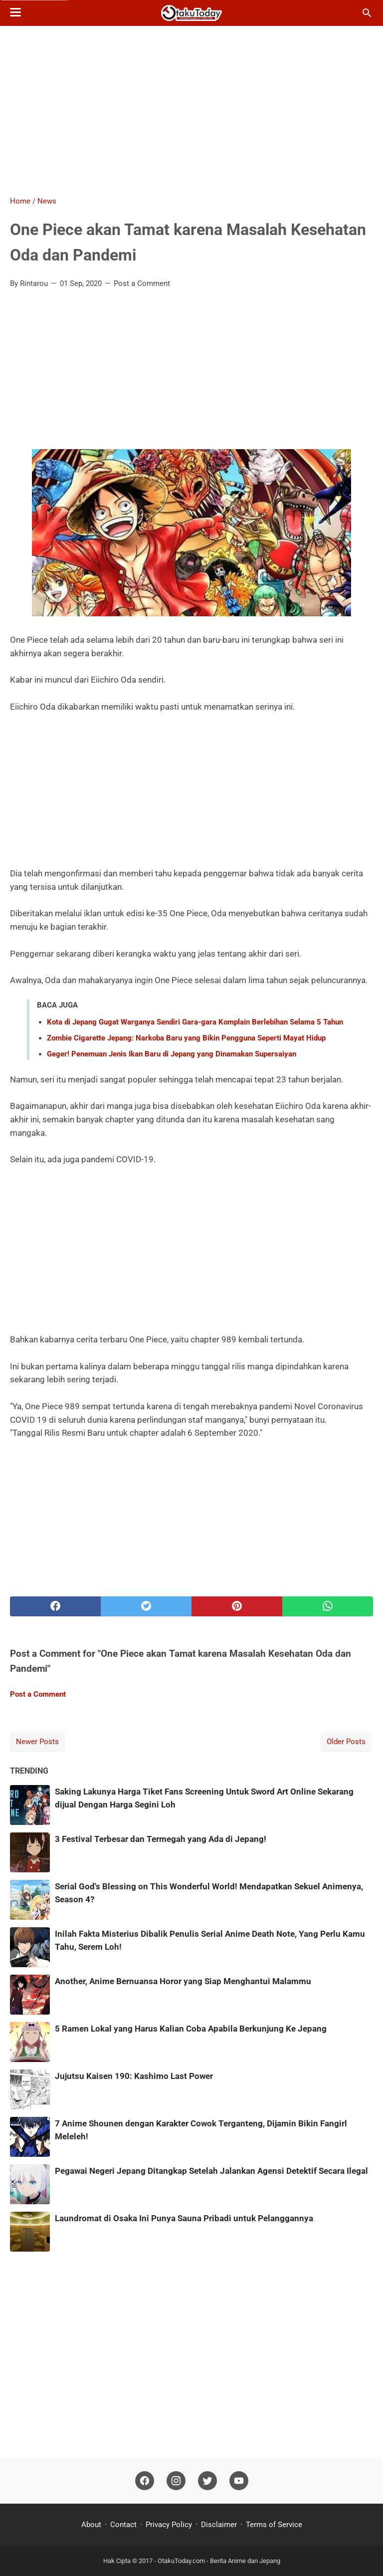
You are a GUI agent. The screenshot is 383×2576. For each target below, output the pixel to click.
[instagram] (176, 2481)
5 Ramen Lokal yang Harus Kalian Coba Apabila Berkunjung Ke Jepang (191, 2029)
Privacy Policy (169, 2524)
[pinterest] (237, 1606)
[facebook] (55, 1606)
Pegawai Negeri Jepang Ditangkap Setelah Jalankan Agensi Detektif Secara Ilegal (211, 2171)
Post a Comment (142, 283)
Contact (123, 2524)
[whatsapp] (327, 1606)
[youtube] (238, 2481)
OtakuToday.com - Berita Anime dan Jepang (219, 2561)
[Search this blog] (367, 13)
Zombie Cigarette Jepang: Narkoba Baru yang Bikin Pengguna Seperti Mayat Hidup (186, 1037)
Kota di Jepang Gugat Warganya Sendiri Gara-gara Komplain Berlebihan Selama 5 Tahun (195, 1022)
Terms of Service (274, 2524)
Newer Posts (37, 1741)
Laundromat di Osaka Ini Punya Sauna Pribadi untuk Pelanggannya (184, 2218)
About (92, 2524)
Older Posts (346, 1741)
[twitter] (146, 1606)
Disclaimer (219, 2524)
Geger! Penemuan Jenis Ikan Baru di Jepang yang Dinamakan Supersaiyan (171, 1053)
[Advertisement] (191, 111)
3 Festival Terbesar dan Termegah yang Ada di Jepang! (160, 1839)
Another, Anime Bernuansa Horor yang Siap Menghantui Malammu (183, 1981)
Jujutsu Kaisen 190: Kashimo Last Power (134, 2076)
